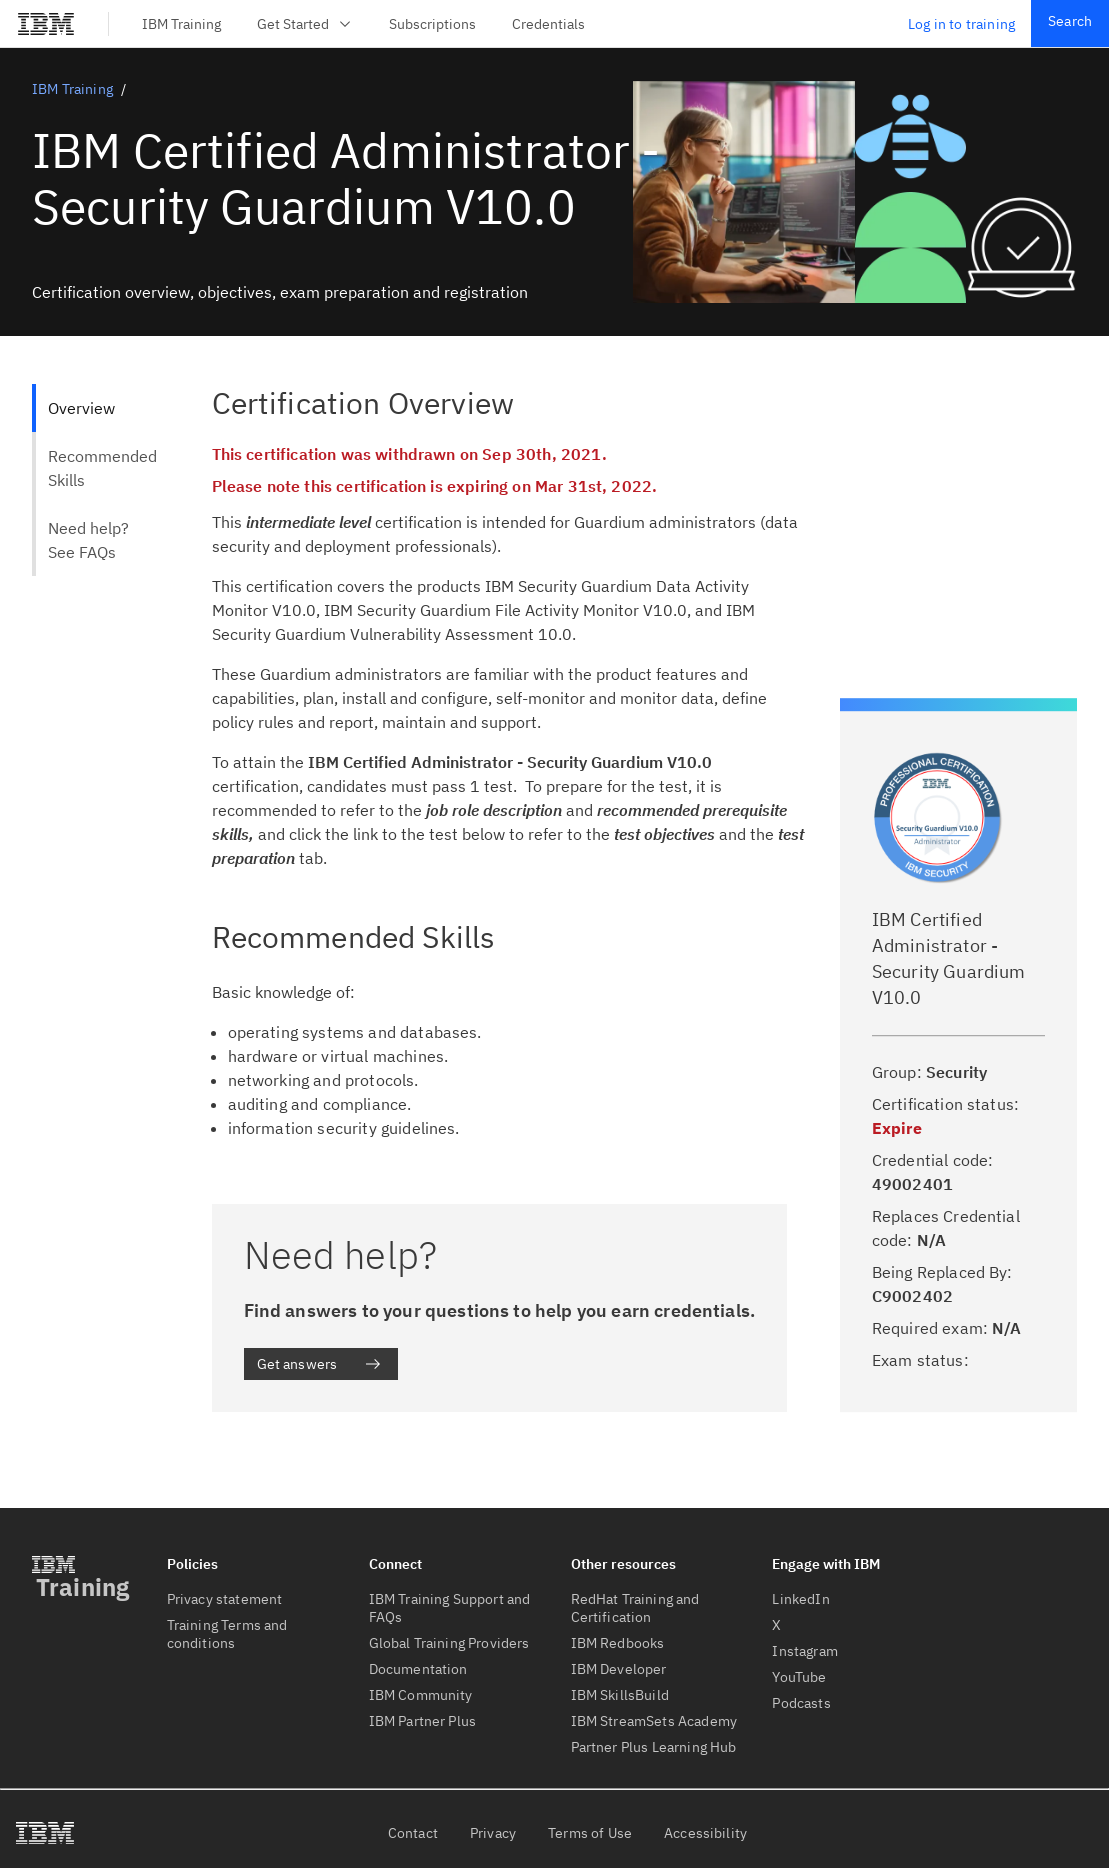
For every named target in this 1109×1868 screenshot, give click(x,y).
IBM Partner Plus (423, 1721)
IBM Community (421, 1695)
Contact (413, 1833)
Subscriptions (432, 24)
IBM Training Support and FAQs (450, 1608)
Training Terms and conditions (227, 1634)
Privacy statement (225, 1599)
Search (1070, 21)
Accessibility (705, 1833)
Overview (81, 408)
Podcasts (801, 1703)
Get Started (305, 24)
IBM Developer (619, 1669)
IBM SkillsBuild (620, 1695)
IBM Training (181, 24)
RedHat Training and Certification (635, 1608)
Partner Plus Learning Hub (654, 1747)
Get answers (319, 1364)
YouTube (799, 1677)
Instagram (804, 1651)
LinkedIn (800, 1599)
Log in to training (961, 24)
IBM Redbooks (618, 1643)
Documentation (418, 1669)
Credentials (548, 24)
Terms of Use (590, 1833)
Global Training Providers (449, 1643)
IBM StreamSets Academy (654, 1721)
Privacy (493, 1833)
